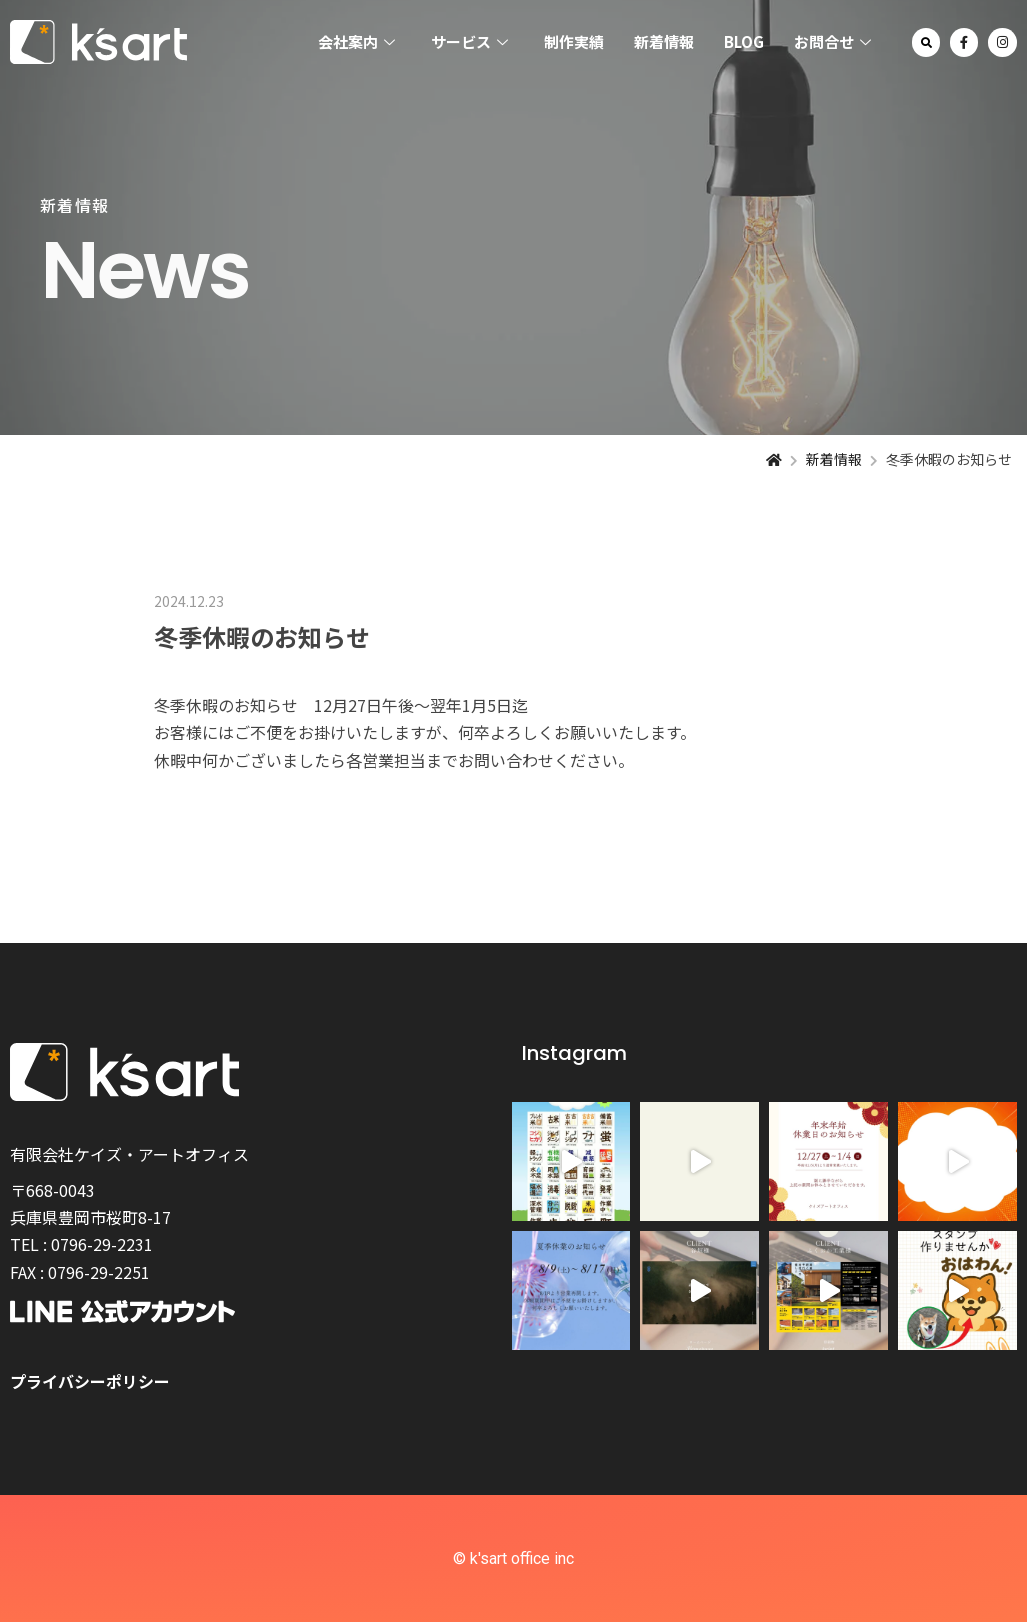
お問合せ (832, 42)
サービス (469, 42)
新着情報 (664, 41)
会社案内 (356, 42)
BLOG (744, 41)
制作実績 (574, 41)
